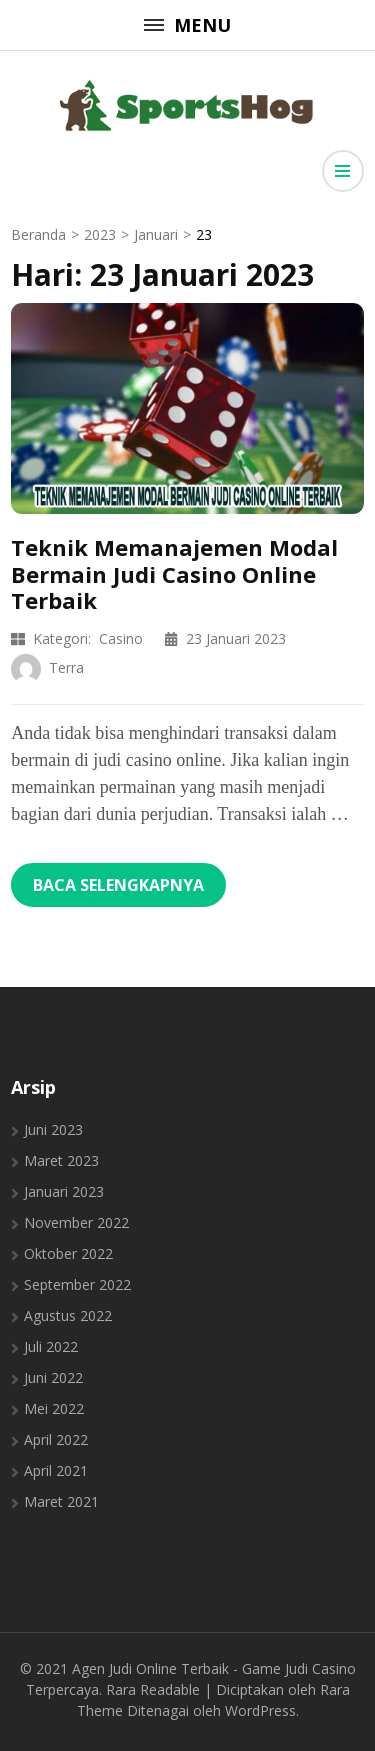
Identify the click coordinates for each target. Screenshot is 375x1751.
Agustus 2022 (68, 1315)
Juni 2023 (53, 1129)
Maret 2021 (61, 1501)
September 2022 (77, 1284)
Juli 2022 (51, 1346)
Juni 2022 (53, 1377)
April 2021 (56, 1470)
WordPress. (262, 1710)
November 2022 (76, 1222)
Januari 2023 (64, 1191)
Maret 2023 (61, 1160)
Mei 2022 (54, 1408)
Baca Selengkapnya (118, 885)
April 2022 (56, 1439)
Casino (121, 638)
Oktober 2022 (68, 1253)
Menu (187, 25)
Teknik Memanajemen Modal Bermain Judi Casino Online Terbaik (174, 573)
